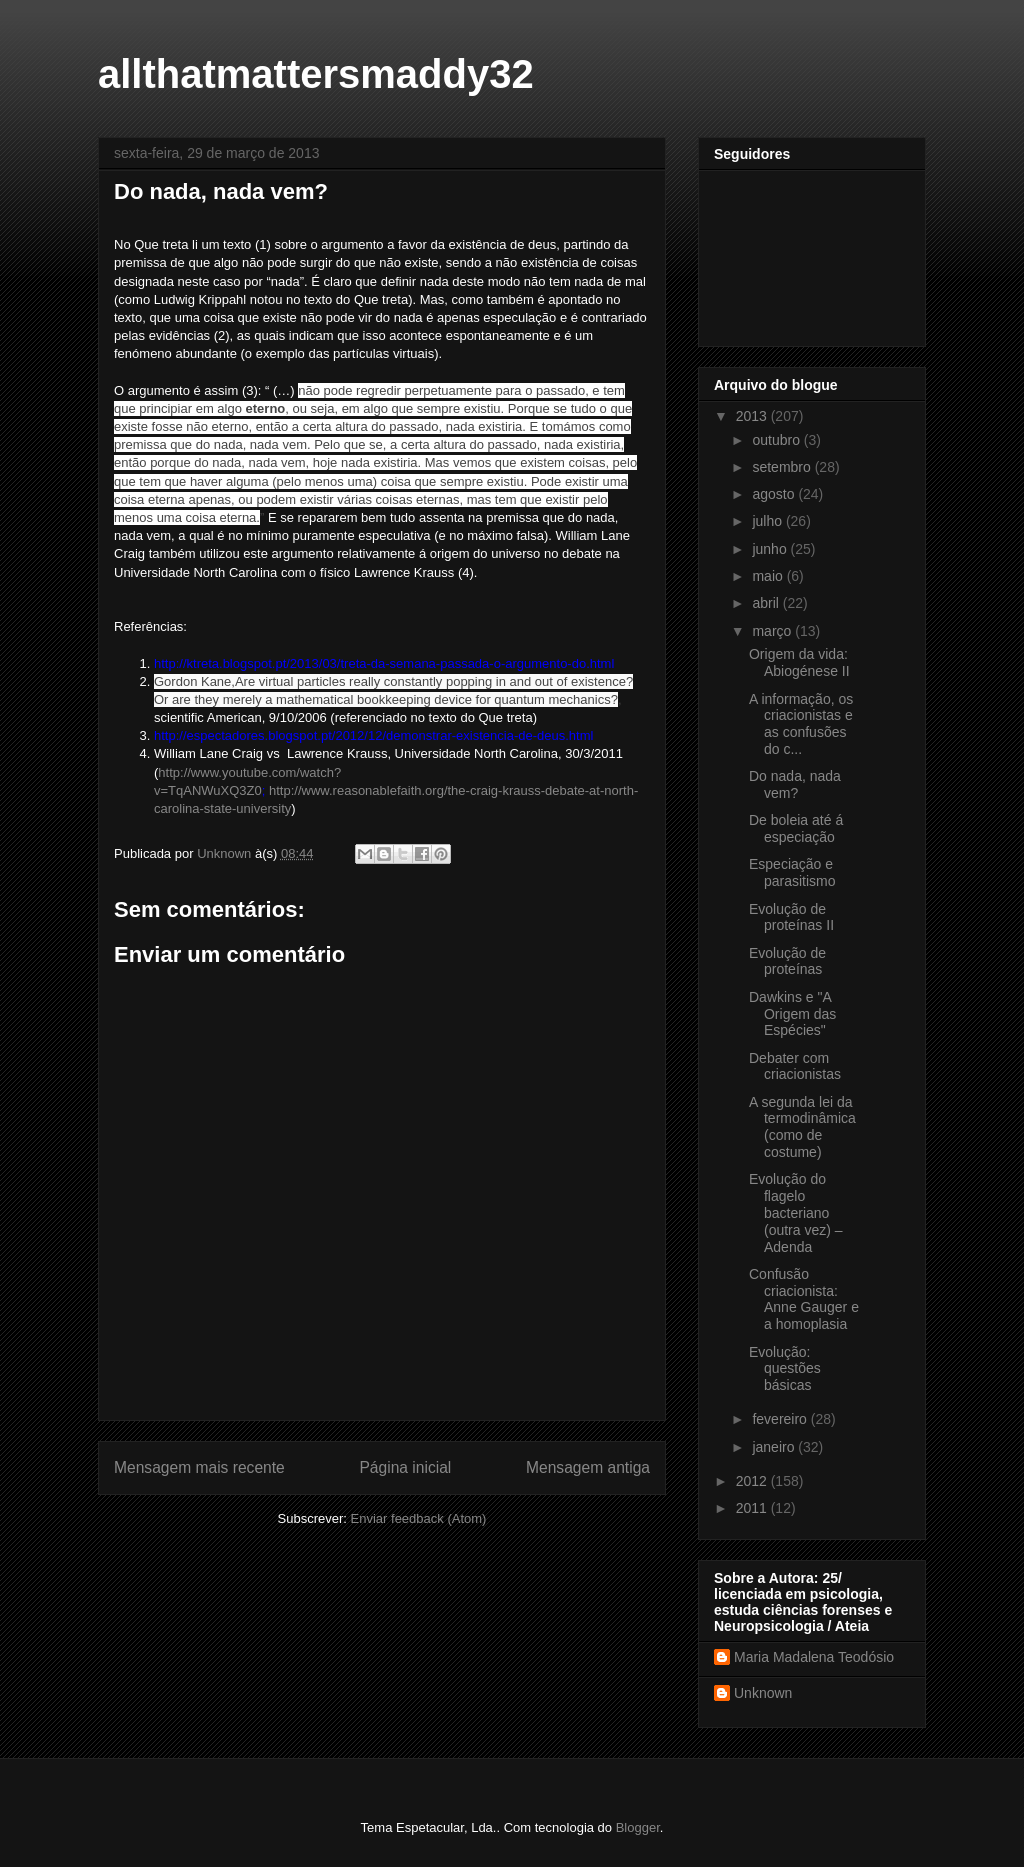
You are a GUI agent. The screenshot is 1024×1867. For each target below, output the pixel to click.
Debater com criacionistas (795, 1066)
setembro (783, 467)
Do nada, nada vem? (795, 784)
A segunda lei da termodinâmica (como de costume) (802, 1127)
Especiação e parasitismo (792, 872)
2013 (753, 416)
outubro (777, 440)
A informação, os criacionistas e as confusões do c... (801, 724)
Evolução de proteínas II (791, 917)
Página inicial (405, 1467)
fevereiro (781, 1419)
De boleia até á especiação (796, 828)
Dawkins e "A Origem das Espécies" (792, 1014)
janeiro (775, 1447)
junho (771, 549)
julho (768, 521)
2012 (753, 1481)
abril (767, 603)
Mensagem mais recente (199, 1467)
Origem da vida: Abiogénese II (799, 662)
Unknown (763, 1693)
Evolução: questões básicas (785, 1369)
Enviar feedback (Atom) (419, 1518)
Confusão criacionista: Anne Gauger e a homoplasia (804, 1299)
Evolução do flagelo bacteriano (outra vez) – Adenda (796, 1212)
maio (769, 576)
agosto (775, 494)
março (773, 631)
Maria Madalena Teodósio (814, 1657)
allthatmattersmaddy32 (316, 74)
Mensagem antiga (588, 1467)
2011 (753, 1508)
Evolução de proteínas (787, 961)
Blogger (638, 1827)
